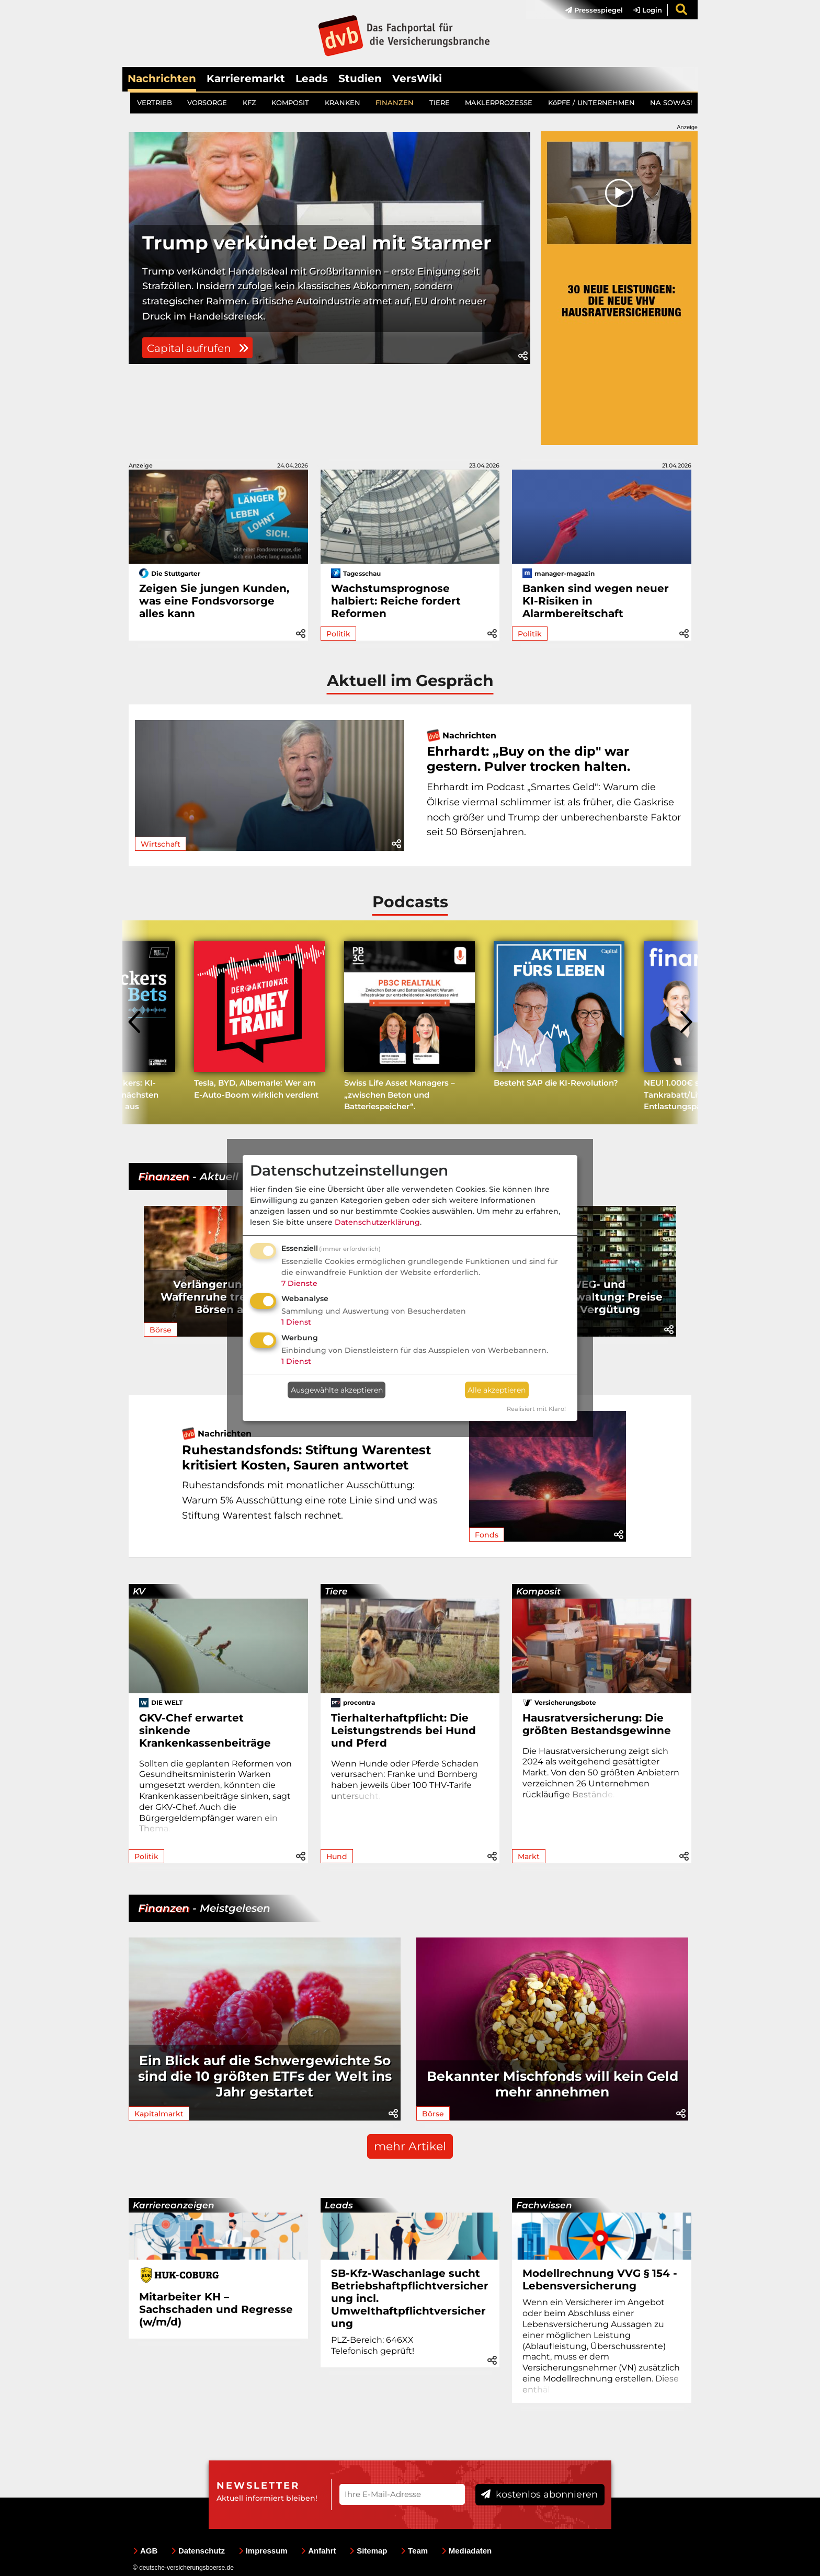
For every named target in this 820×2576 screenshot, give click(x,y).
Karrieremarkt (246, 78)
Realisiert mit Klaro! (536, 1408)
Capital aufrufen (202, 425)
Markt (529, 1856)
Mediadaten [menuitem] (466, 2550)
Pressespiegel (594, 10)
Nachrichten (162, 78)
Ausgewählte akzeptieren (337, 1390)
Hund (336, 1856)
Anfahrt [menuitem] (318, 2550)
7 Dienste (299, 1283)
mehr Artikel (410, 2146)
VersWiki (417, 78)
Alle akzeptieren (497, 1390)
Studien (360, 78)
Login (647, 10)
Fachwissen (544, 2205)
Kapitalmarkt (159, 2113)
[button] (523, 438)
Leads (311, 78)
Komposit (538, 1591)
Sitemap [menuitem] (368, 2550)
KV (139, 1591)
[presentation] (135, 1022)
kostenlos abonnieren (539, 2494)
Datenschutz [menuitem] (198, 2550)
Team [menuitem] (414, 2550)
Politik (338, 634)
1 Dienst (296, 1322)
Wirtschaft (160, 844)
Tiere (336, 1591)
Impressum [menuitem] (263, 2550)
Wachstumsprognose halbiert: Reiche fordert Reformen (396, 601)
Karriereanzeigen (173, 2205)
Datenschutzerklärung (377, 1222)
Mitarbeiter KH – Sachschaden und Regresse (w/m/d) (216, 2309)
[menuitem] (589, 10)
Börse (161, 1330)
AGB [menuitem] (145, 2550)
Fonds (486, 1535)
